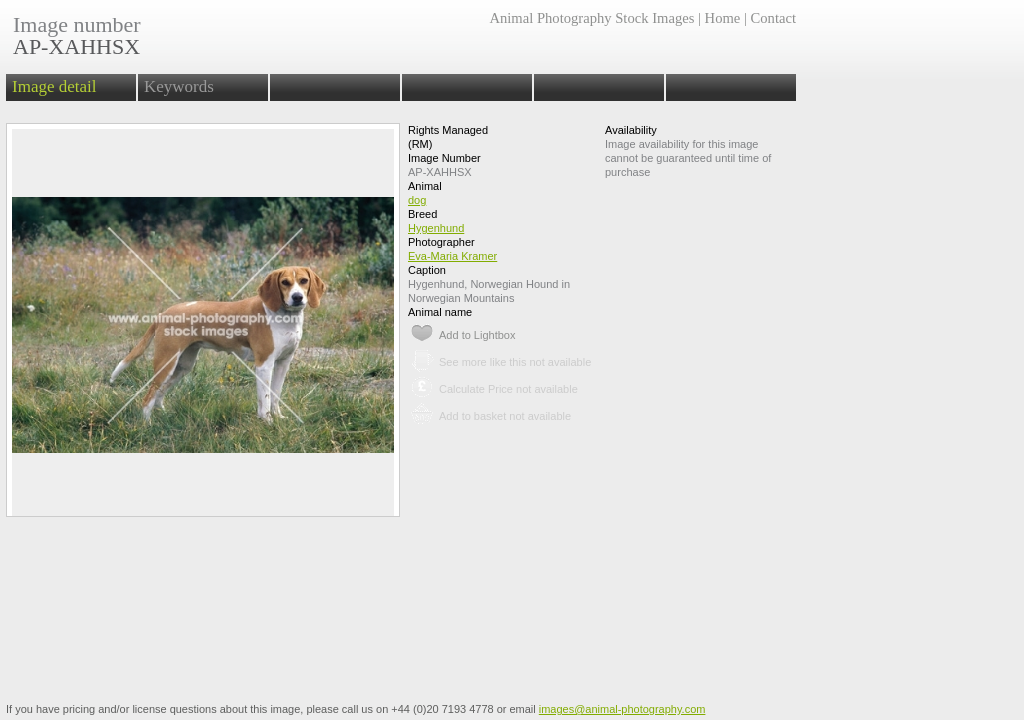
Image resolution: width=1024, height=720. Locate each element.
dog (417, 200)
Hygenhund (436, 228)
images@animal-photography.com (622, 709)
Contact (773, 18)
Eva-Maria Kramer (452, 256)
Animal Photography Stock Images (591, 18)
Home (723, 18)
